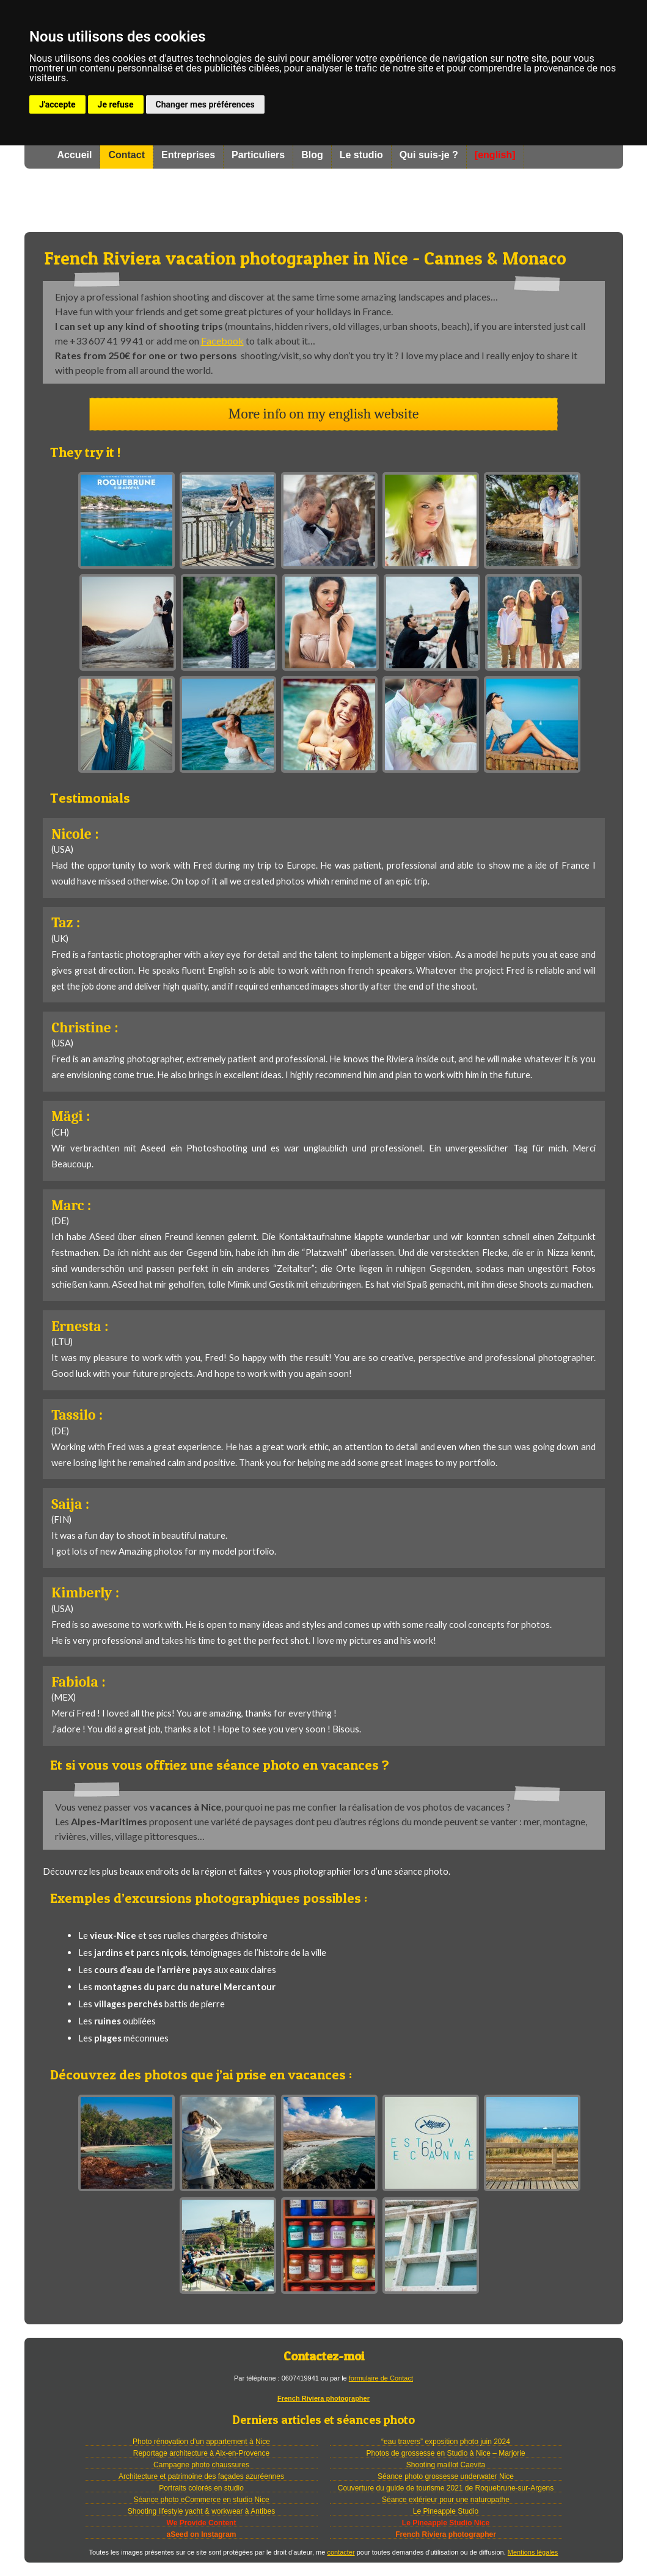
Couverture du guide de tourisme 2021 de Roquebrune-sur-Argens (446, 2488)
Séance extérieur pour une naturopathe (446, 2499)
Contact (126, 155)
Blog (312, 155)
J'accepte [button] (57, 104)
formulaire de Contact (381, 2378)
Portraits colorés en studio (201, 2488)
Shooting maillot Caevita (445, 2465)
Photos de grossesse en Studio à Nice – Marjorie (445, 2453)
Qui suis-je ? (429, 155)
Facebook (222, 340)
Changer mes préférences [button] (205, 104)
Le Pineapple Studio (445, 2511)
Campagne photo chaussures (201, 2465)
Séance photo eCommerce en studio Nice (201, 2499)
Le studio (361, 155)
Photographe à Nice (323, 200)
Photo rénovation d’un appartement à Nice (201, 2441)
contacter (340, 2552)
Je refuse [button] (116, 104)
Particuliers (258, 155)
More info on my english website (323, 414)
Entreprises (188, 155)
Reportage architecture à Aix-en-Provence (201, 2453)
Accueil (74, 155)
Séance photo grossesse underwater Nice (446, 2476)
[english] (495, 155)
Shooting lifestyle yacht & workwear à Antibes (201, 2511)
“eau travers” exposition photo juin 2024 (445, 2441)
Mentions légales (533, 2552)
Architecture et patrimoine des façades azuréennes (201, 2476)
